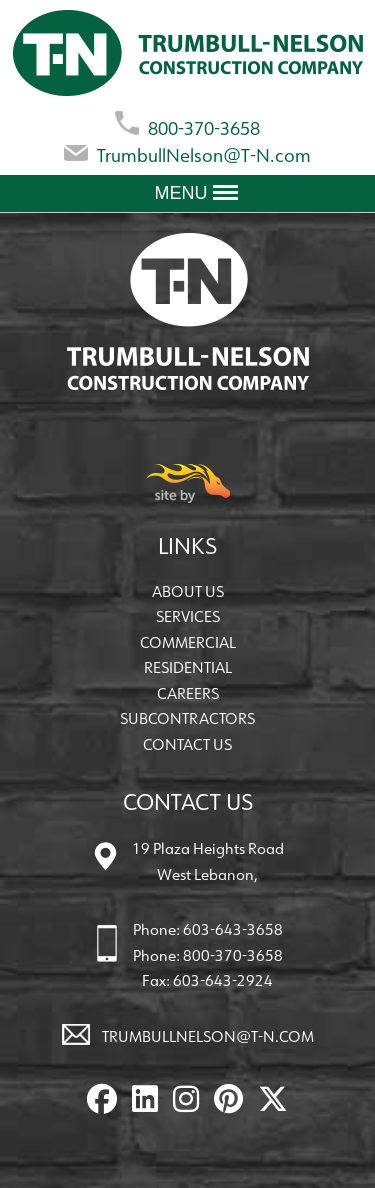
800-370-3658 (187, 124)
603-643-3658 (233, 929)
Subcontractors (187, 718)
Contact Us (187, 744)
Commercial (188, 642)
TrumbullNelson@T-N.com (187, 151)
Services (188, 616)
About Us (188, 591)
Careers (188, 693)
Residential (188, 667)
